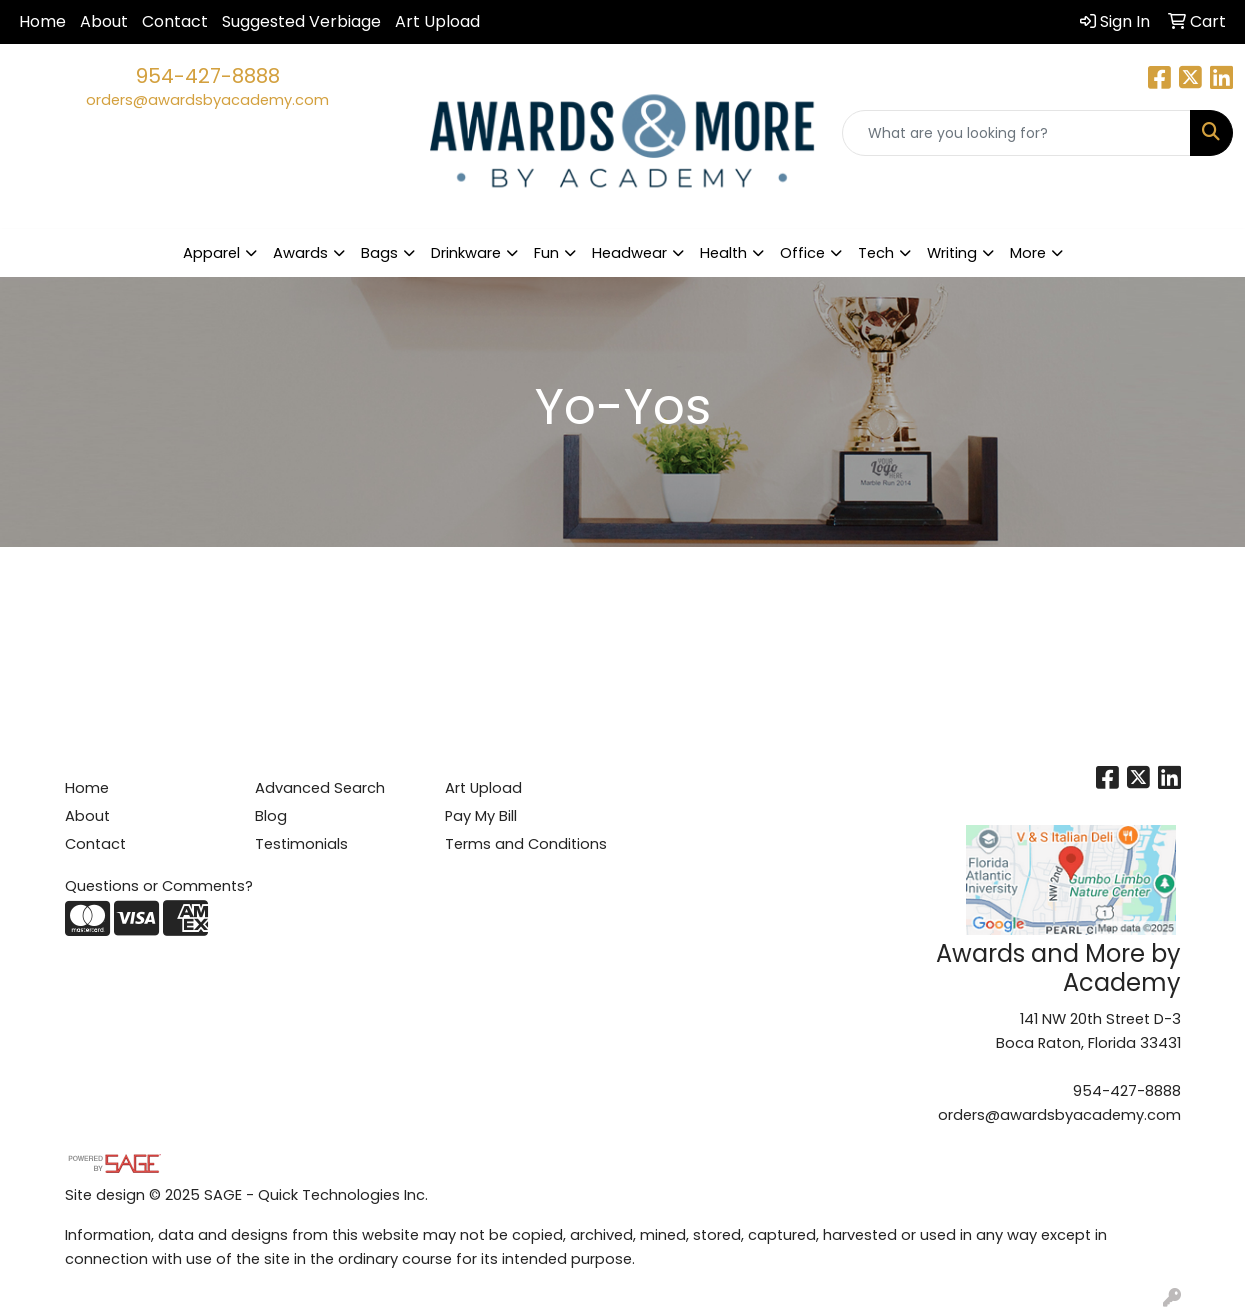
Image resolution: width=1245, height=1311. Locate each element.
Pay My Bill (481, 816)
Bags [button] (379, 253)
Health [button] (723, 253)
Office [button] (802, 253)
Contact (175, 21)
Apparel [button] (211, 253)
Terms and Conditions (526, 844)
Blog (271, 816)
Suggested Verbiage (301, 21)
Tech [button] (876, 253)
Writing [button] (952, 253)
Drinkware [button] (466, 253)
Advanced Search (320, 788)
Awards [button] (300, 253)
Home (42, 21)
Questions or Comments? (159, 886)
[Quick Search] (1016, 133)
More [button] (1028, 253)
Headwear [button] (629, 253)
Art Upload (437, 21)
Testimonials (301, 844)
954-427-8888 (208, 76)
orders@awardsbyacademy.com (207, 100)
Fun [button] (546, 253)
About (104, 21)
